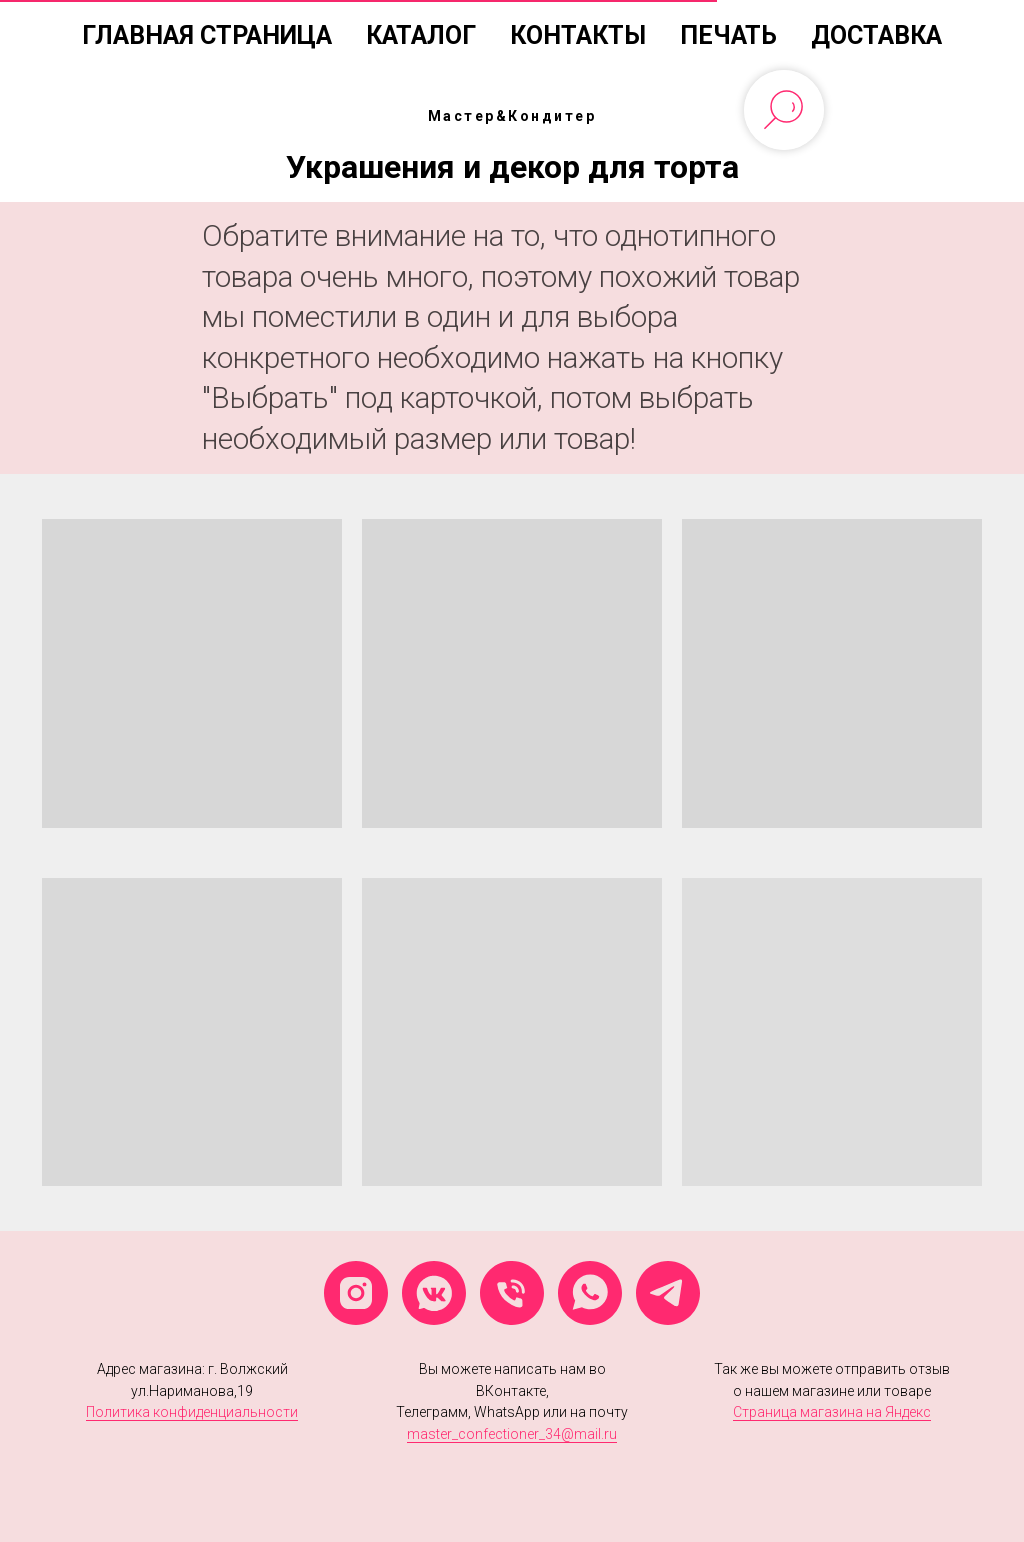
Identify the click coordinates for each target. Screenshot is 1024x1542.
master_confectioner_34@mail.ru (512, 1434)
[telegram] (668, 1293)
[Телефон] (512, 1293)
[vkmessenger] (434, 1293)
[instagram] (356, 1293)
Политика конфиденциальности (192, 1412)
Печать (728, 35)
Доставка (876, 35)
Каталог (421, 35)
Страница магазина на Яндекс (832, 1412)
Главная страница (207, 35)
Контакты (578, 35)
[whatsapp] (590, 1293)
